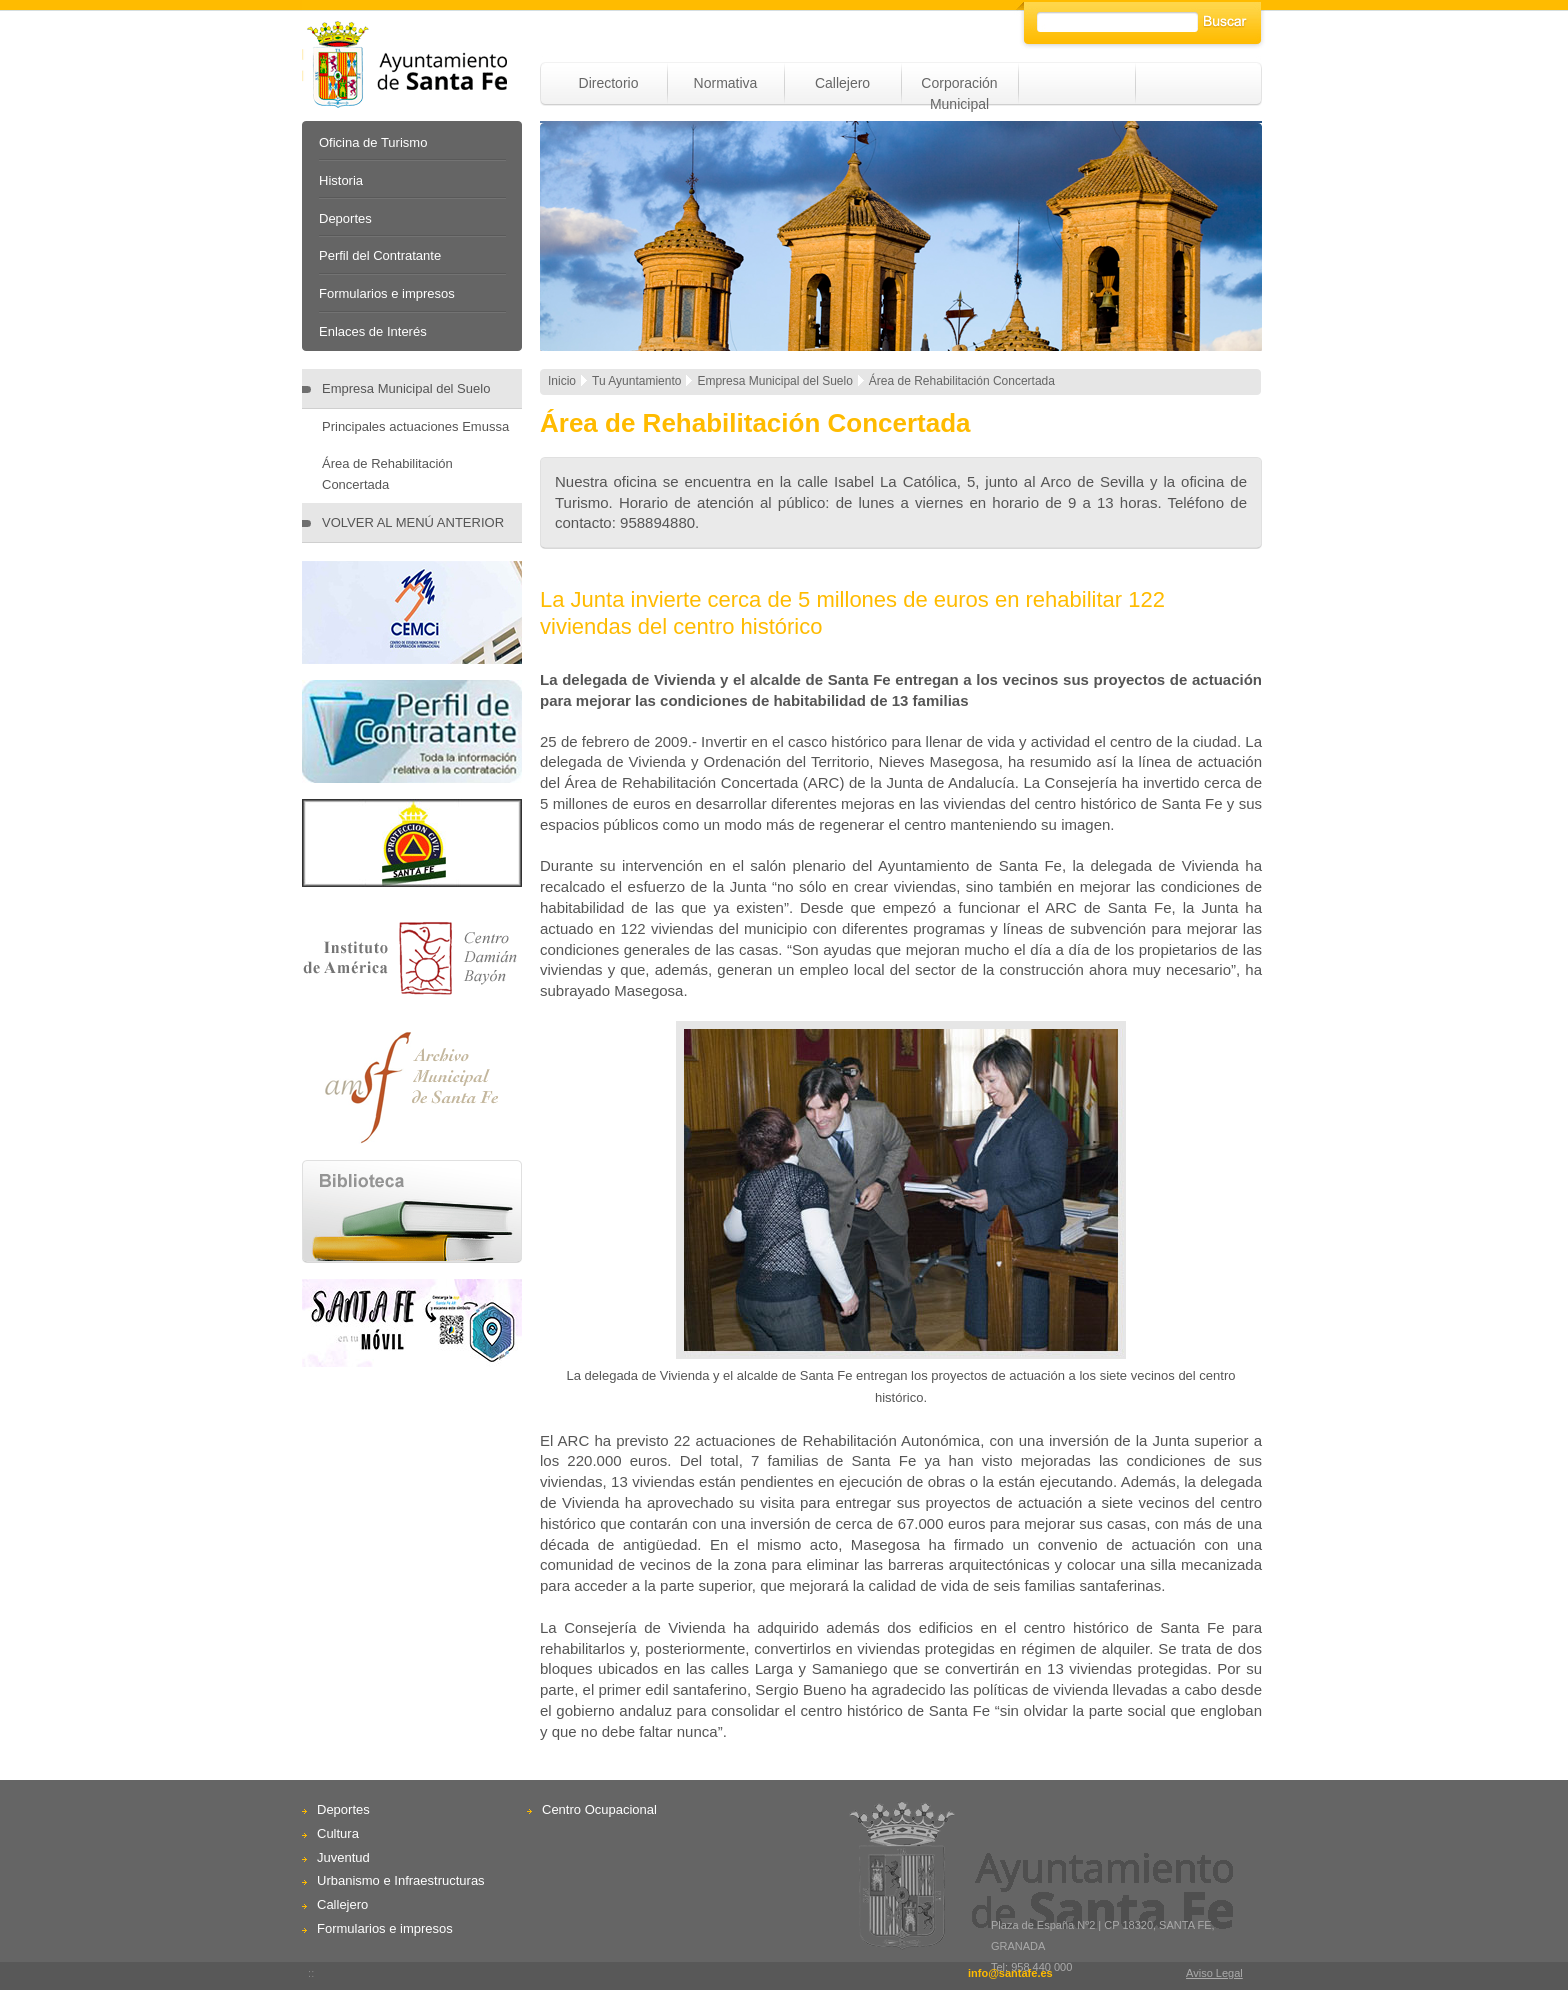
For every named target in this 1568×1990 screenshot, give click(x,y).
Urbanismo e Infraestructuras (401, 1880)
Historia (341, 180)
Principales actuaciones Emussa (415, 426)
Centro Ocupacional (599, 1809)
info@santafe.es (1010, 1973)
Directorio (609, 83)
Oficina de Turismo (373, 142)
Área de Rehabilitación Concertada (387, 474)
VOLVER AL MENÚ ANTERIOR (413, 522)
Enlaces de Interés (373, 331)
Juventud (343, 1857)
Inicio (562, 381)
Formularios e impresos (387, 293)
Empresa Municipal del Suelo (406, 388)
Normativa (726, 83)
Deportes (345, 218)
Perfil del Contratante (380, 255)
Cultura (338, 1833)
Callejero (842, 83)
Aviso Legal (1214, 1973)
